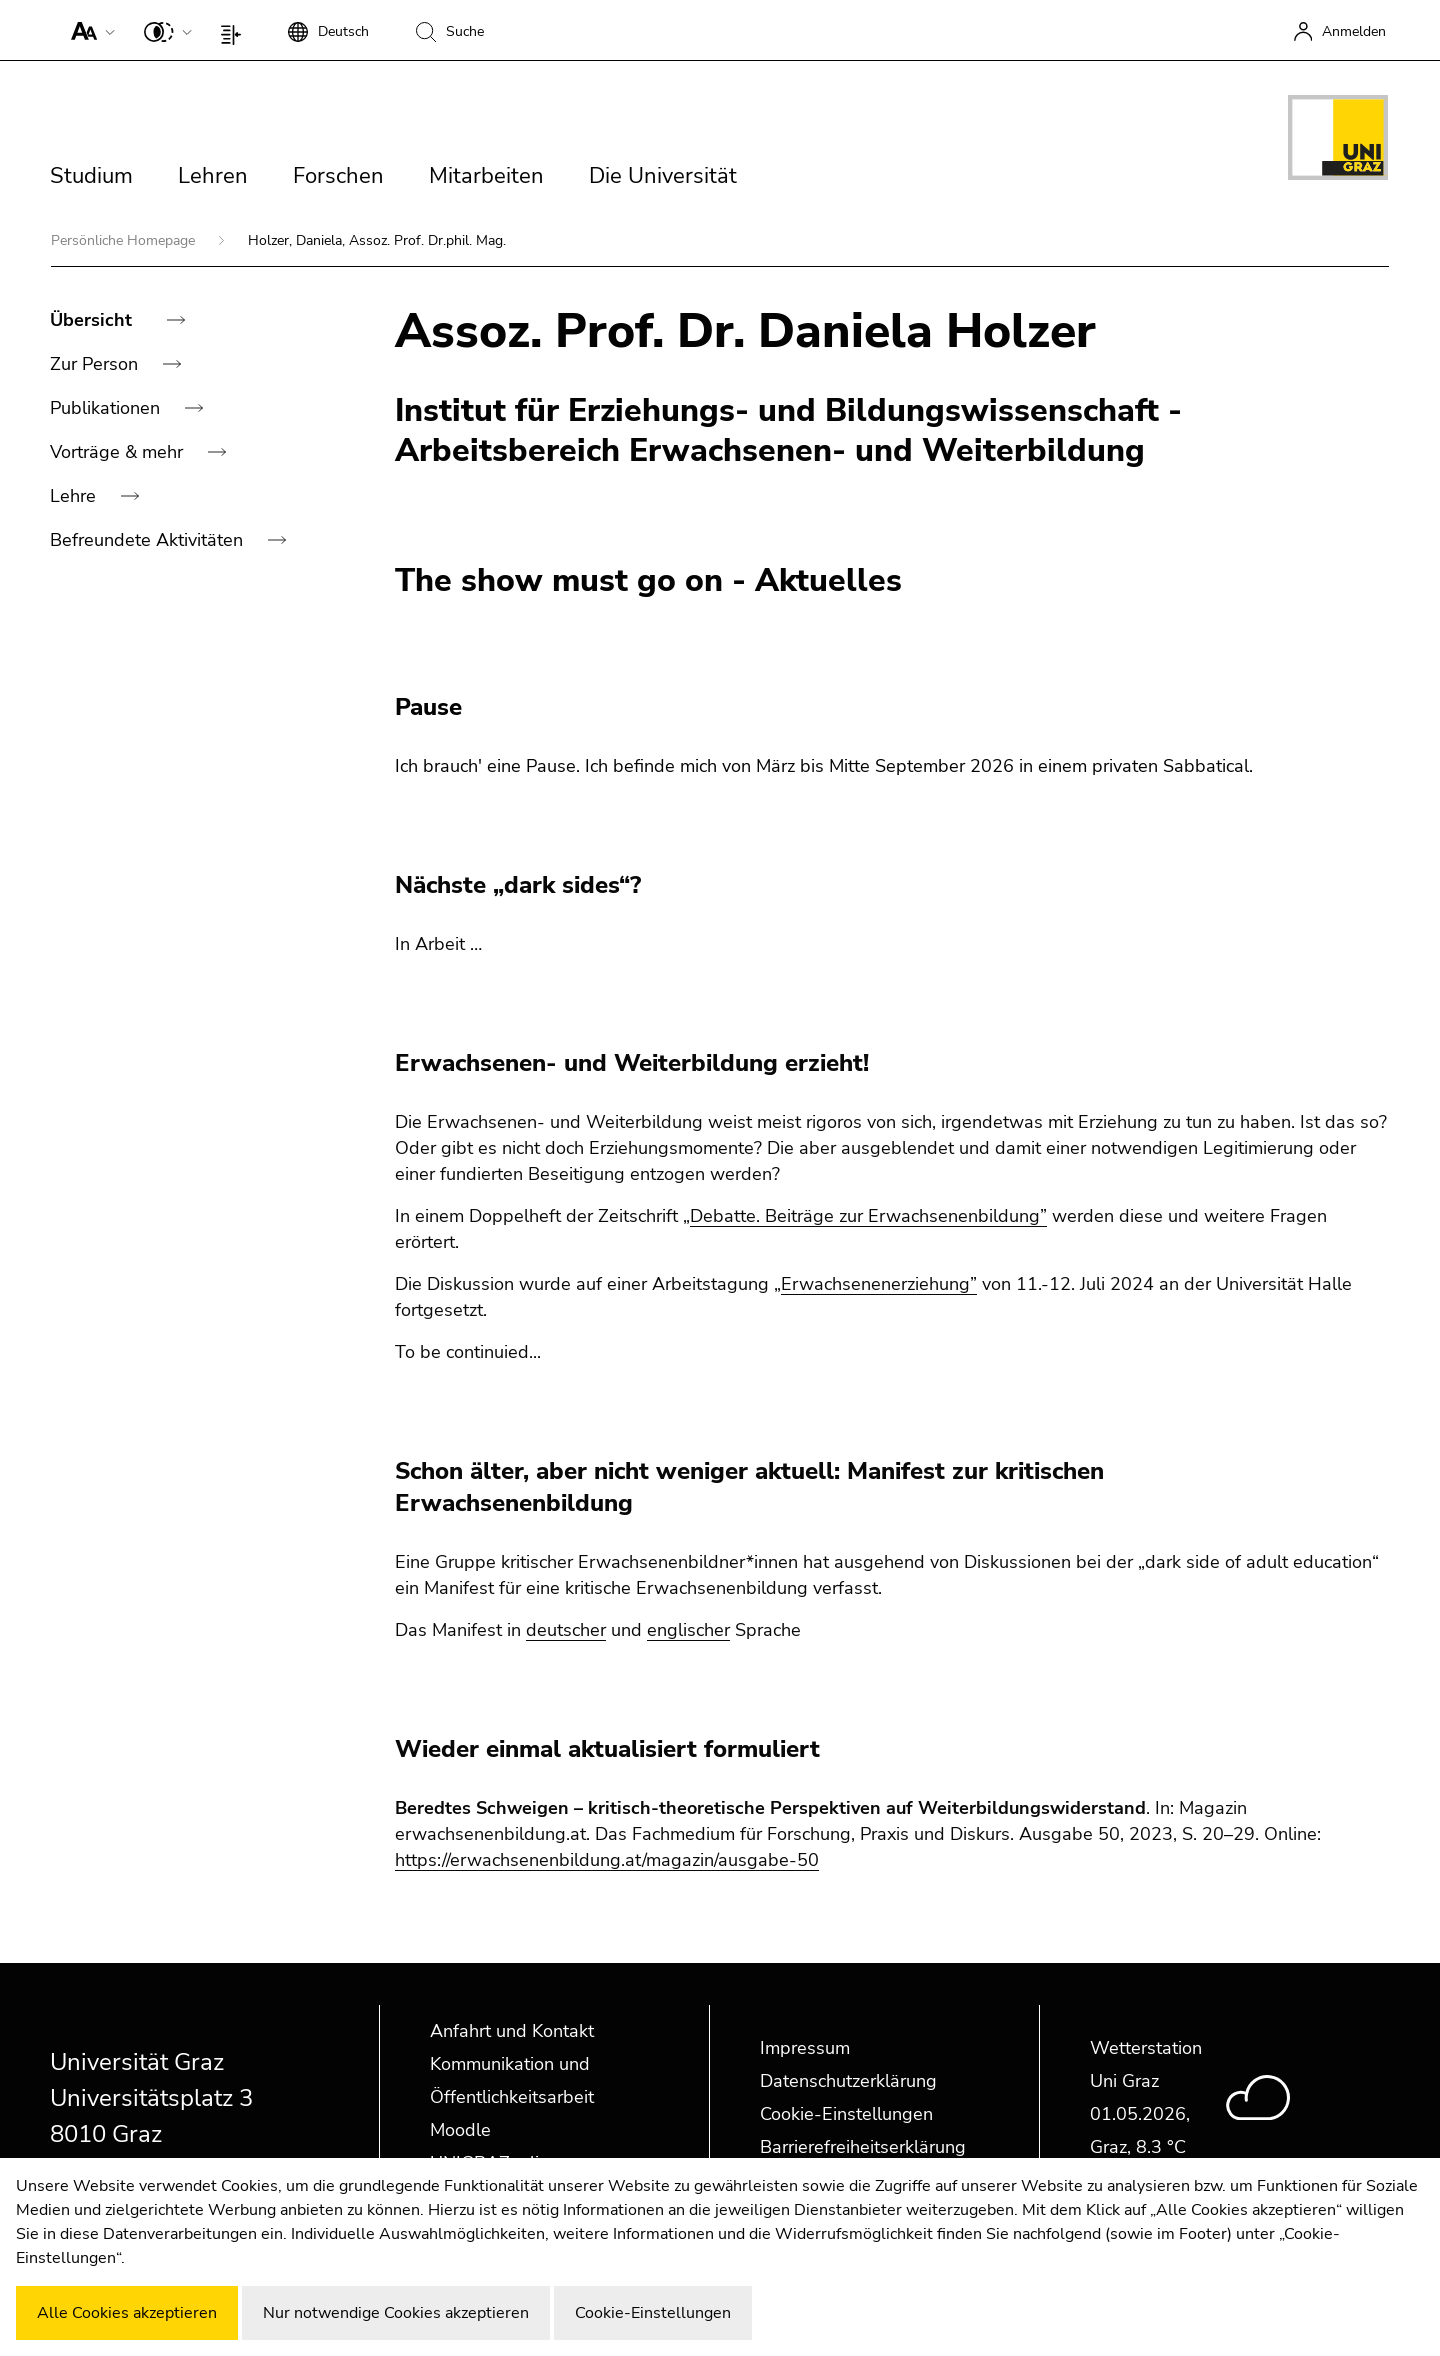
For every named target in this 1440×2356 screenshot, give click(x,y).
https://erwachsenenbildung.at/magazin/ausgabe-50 (607, 1860)
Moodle (460, 2130)
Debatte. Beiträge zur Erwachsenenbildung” (868, 1216)
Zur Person (96, 364)
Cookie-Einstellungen (846, 2114)
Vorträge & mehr (119, 452)
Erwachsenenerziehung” (879, 1284)
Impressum (805, 2048)
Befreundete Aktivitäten (149, 540)
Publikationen (107, 408)
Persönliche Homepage (125, 240)
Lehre (75, 496)
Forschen (338, 176)
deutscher (566, 1630)
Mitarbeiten (486, 176)
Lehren (213, 176)
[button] (88, 30)
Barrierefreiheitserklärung (863, 2147)
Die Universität (663, 176)
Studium (91, 176)
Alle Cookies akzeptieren (127, 2313)
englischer (688, 1630)
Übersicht (93, 320)
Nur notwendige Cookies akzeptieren (396, 2313)
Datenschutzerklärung (848, 2081)
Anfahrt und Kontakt (512, 2031)
